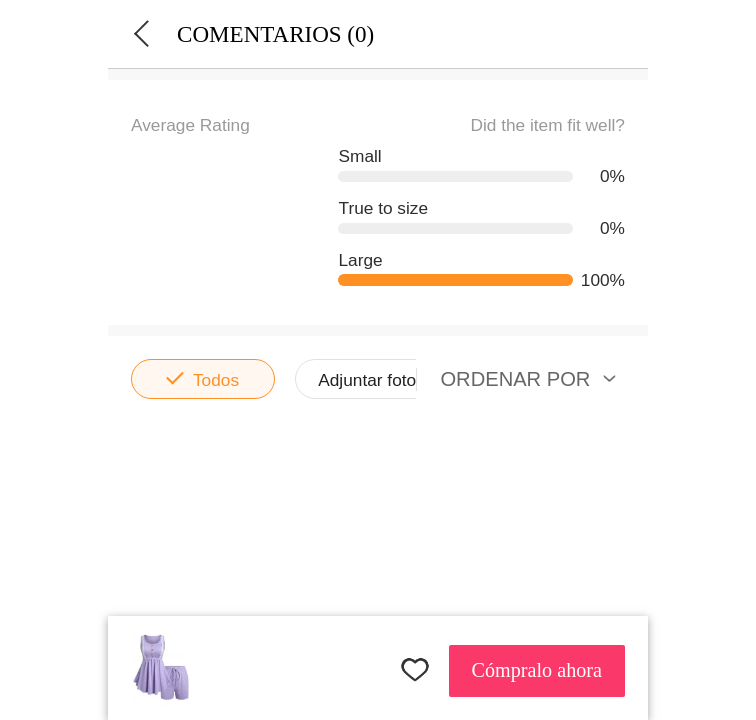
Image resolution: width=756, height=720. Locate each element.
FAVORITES (415, 669)
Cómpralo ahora (537, 670)
